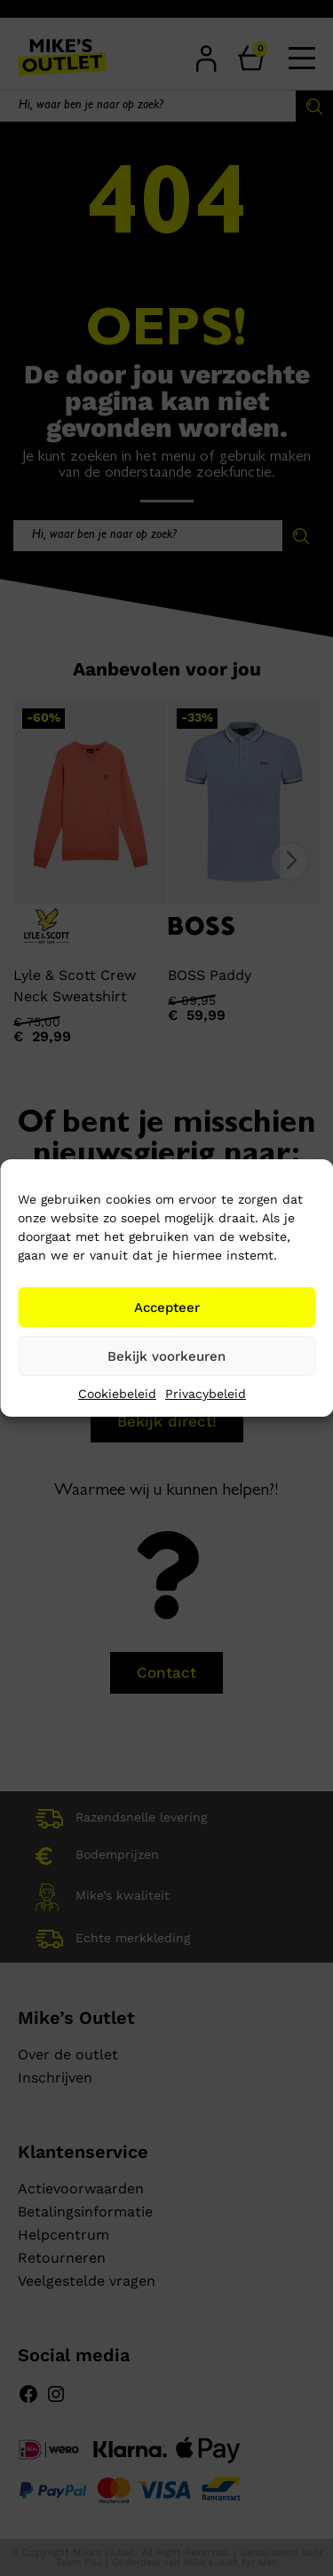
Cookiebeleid (117, 1394)
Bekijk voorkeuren (166, 1356)
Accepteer (167, 1308)
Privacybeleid (205, 1394)
